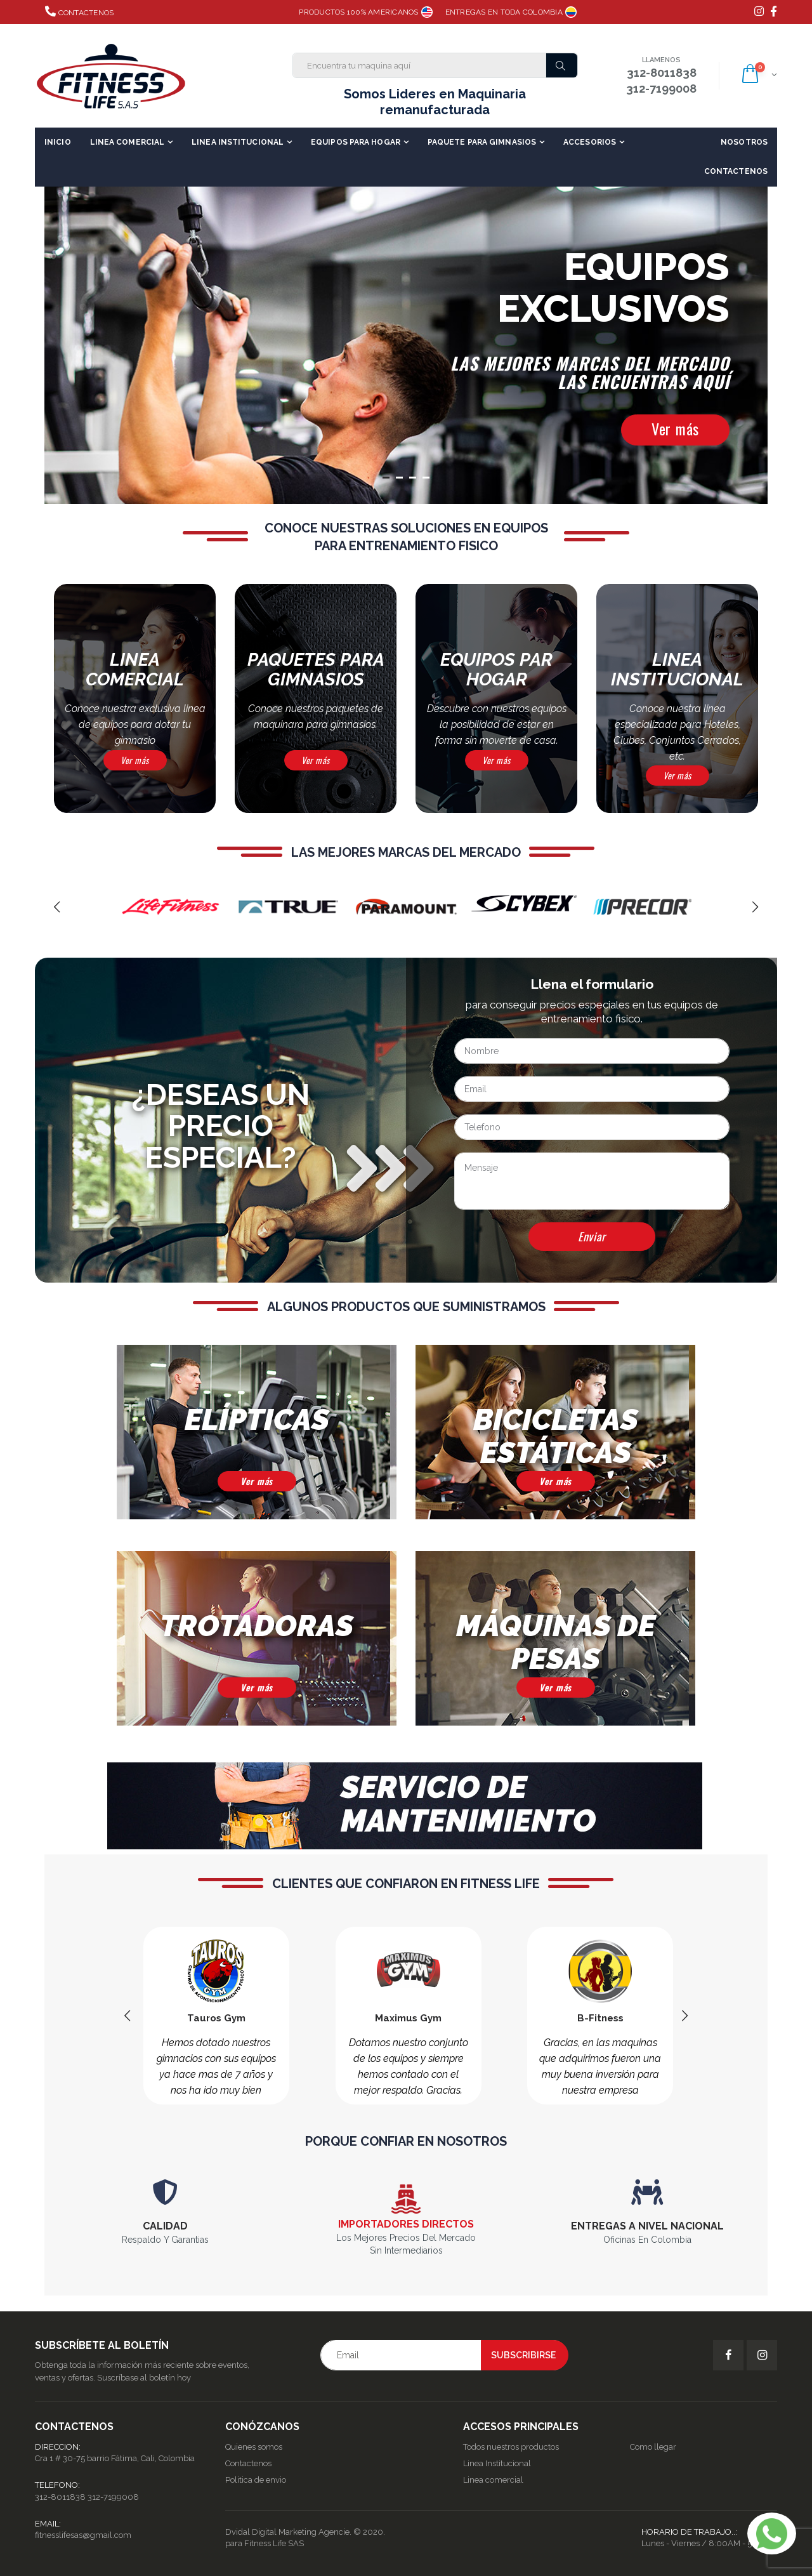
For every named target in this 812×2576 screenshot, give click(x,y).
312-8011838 (60, 2497)
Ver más (675, 428)
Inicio (57, 142)
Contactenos (79, 11)
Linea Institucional (238, 142)
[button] (758, 75)
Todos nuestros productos (511, 2447)
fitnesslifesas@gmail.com (83, 2535)
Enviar (592, 1236)
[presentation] (57, 906)
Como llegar (653, 2447)
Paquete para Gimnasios (482, 142)
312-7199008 (113, 2497)
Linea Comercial (127, 142)
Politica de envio (255, 2480)
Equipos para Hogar (355, 142)
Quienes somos (253, 2447)
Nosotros (744, 142)
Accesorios (589, 142)
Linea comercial (493, 2480)
